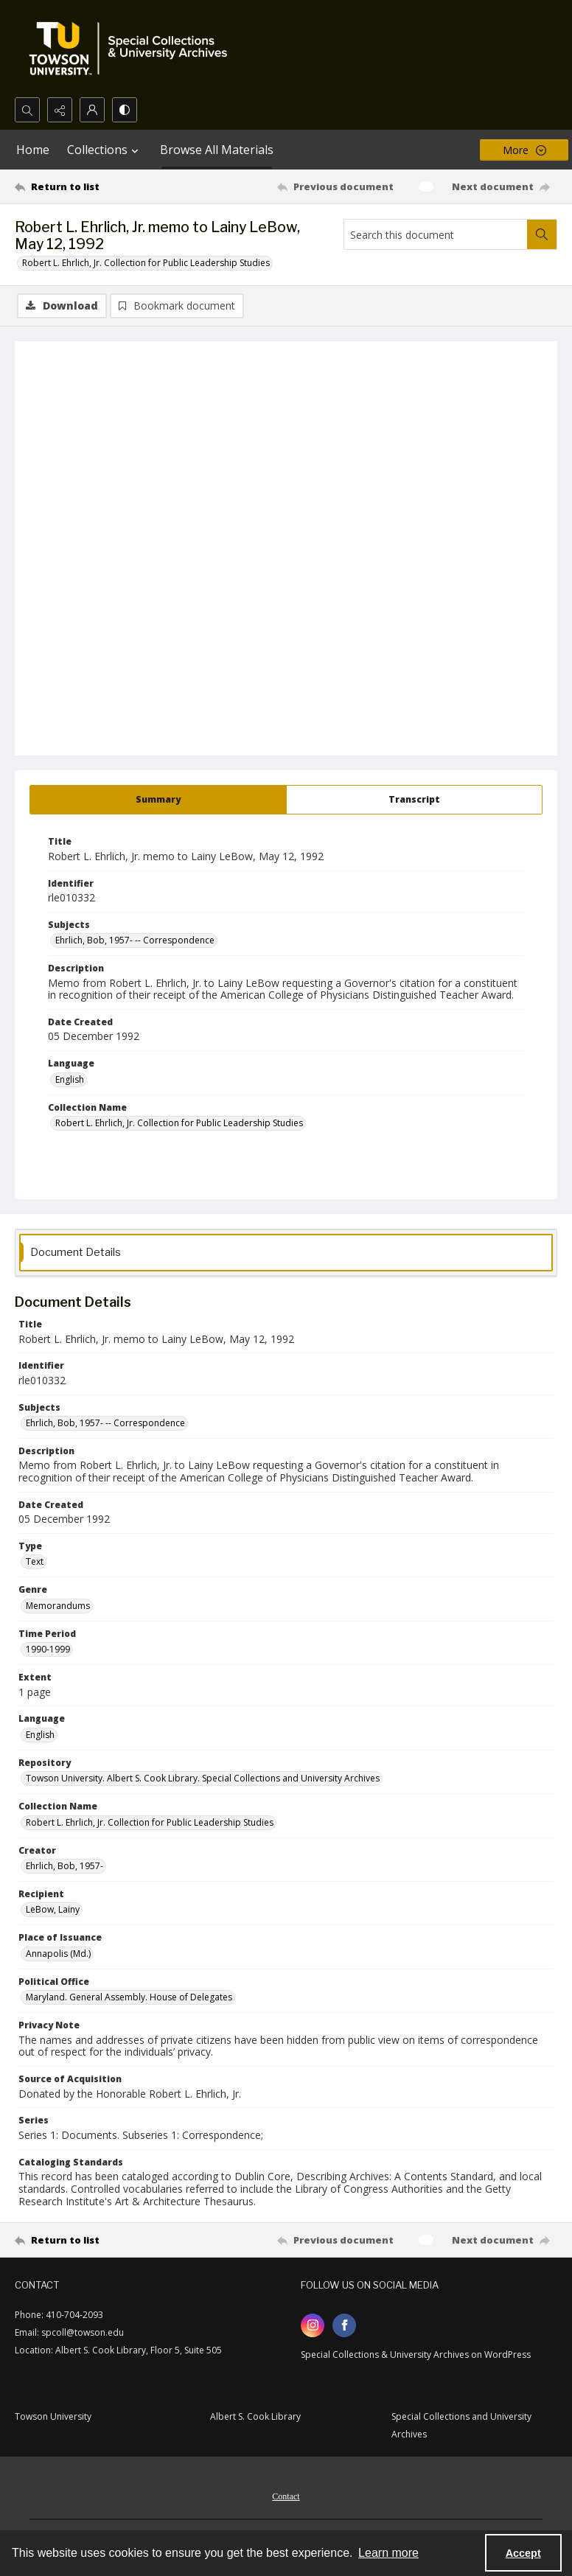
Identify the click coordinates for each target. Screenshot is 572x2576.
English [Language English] (69, 1079)
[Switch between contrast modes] (124, 110)
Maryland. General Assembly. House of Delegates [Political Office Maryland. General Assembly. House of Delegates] (129, 1997)
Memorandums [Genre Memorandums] (58, 1605)
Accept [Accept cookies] (523, 2553)
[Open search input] (27, 110)
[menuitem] (285, 2495)
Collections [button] (104, 149)
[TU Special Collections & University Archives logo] (133, 48)
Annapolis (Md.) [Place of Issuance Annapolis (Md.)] (58, 1953)
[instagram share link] (312, 2325)
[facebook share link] (344, 2325)
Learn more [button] (388, 2553)
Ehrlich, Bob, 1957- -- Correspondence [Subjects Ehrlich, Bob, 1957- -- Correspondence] (134, 940)
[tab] (158, 800)
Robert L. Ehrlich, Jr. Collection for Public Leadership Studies (146, 262)
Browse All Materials (216, 150)
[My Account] (92, 110)
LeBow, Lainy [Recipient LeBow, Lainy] (53, 1909)
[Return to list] (86, 186)
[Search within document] (542, 234)
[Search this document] (435, 234)
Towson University (53, 2416)
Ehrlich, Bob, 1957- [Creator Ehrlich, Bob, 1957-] (64, 1866)
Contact (285, 2496)
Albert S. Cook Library (255, 2416)
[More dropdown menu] (524, 150)
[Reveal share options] (60, 110)
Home (32, 150)
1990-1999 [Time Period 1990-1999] (48, 1649)
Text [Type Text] (34, 1561)
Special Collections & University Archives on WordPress (416, 2354)
